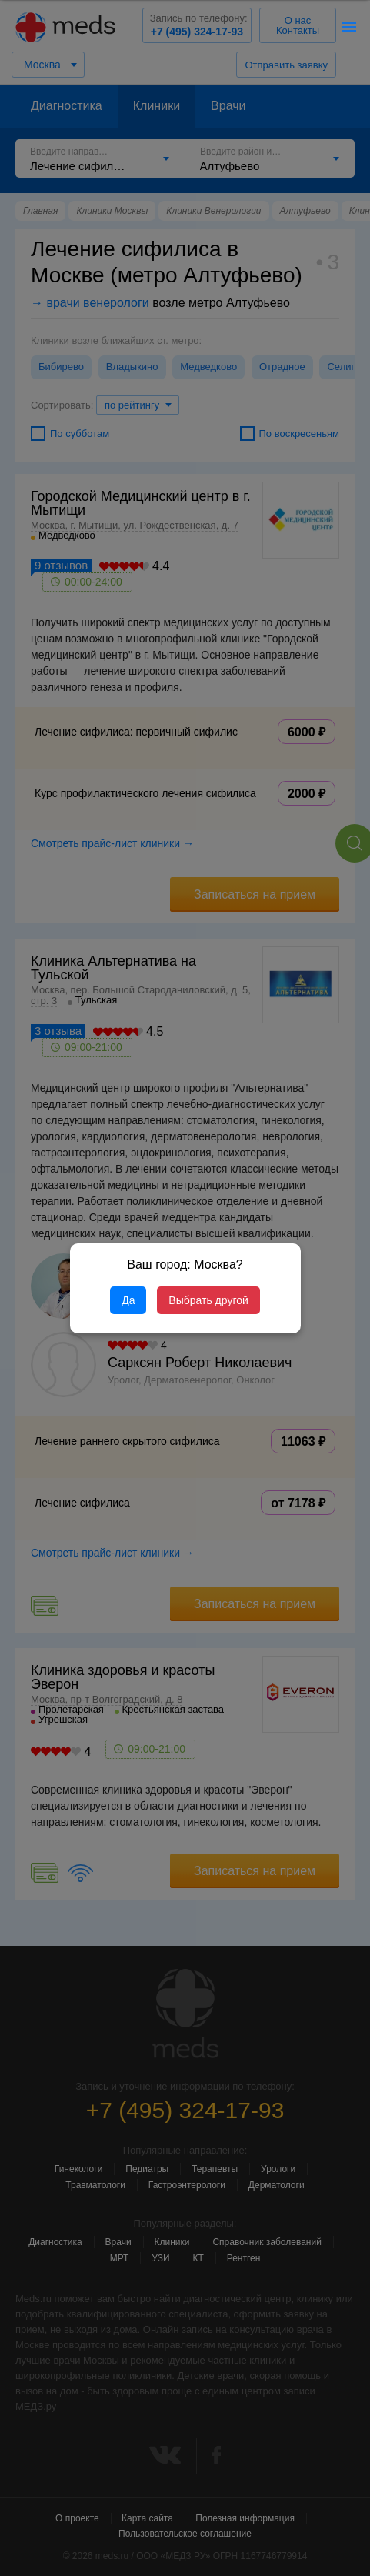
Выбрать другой (208, 1300)
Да (128, 1300)
